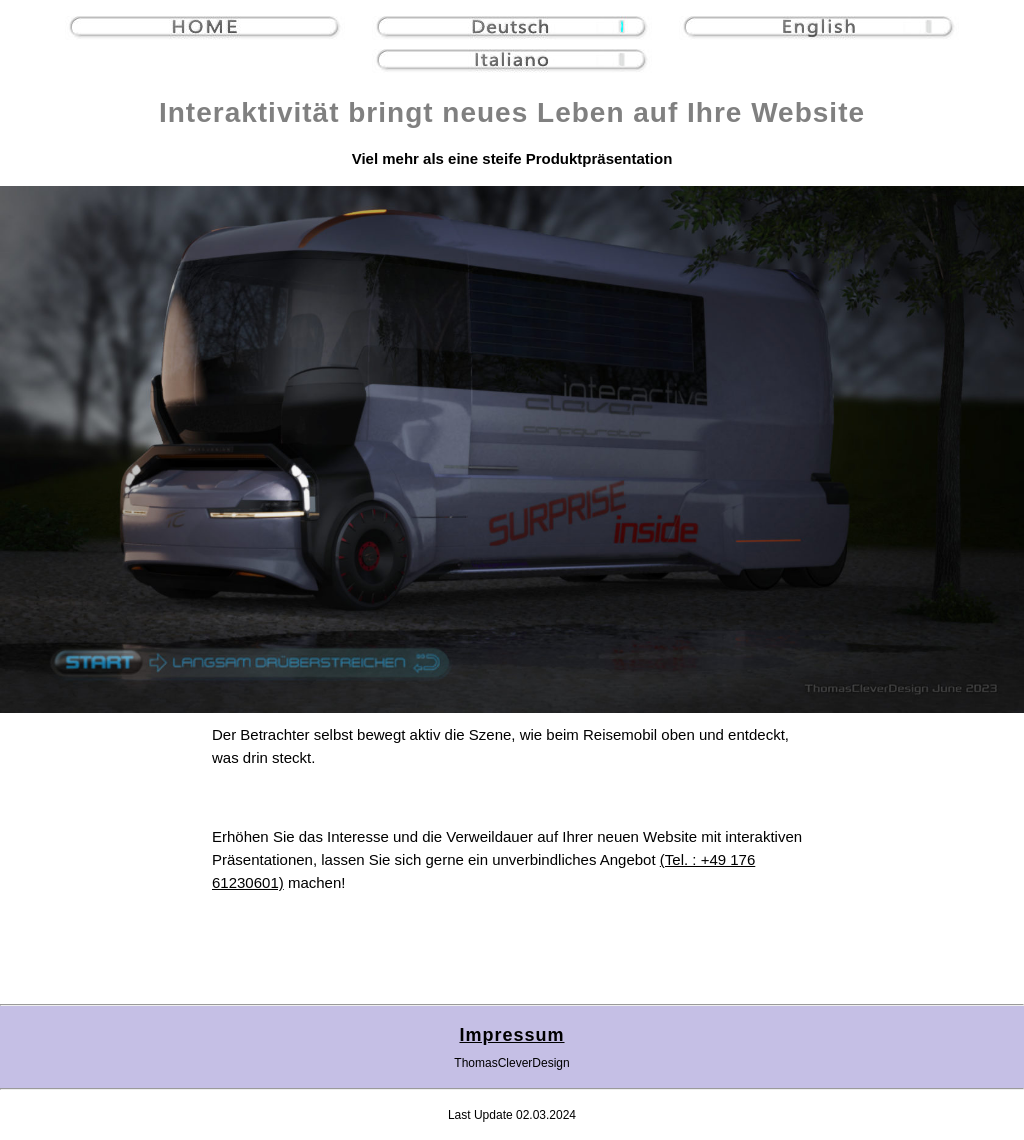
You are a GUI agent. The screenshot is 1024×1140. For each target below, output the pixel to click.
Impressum (511, 1035)
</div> (512, 449)
